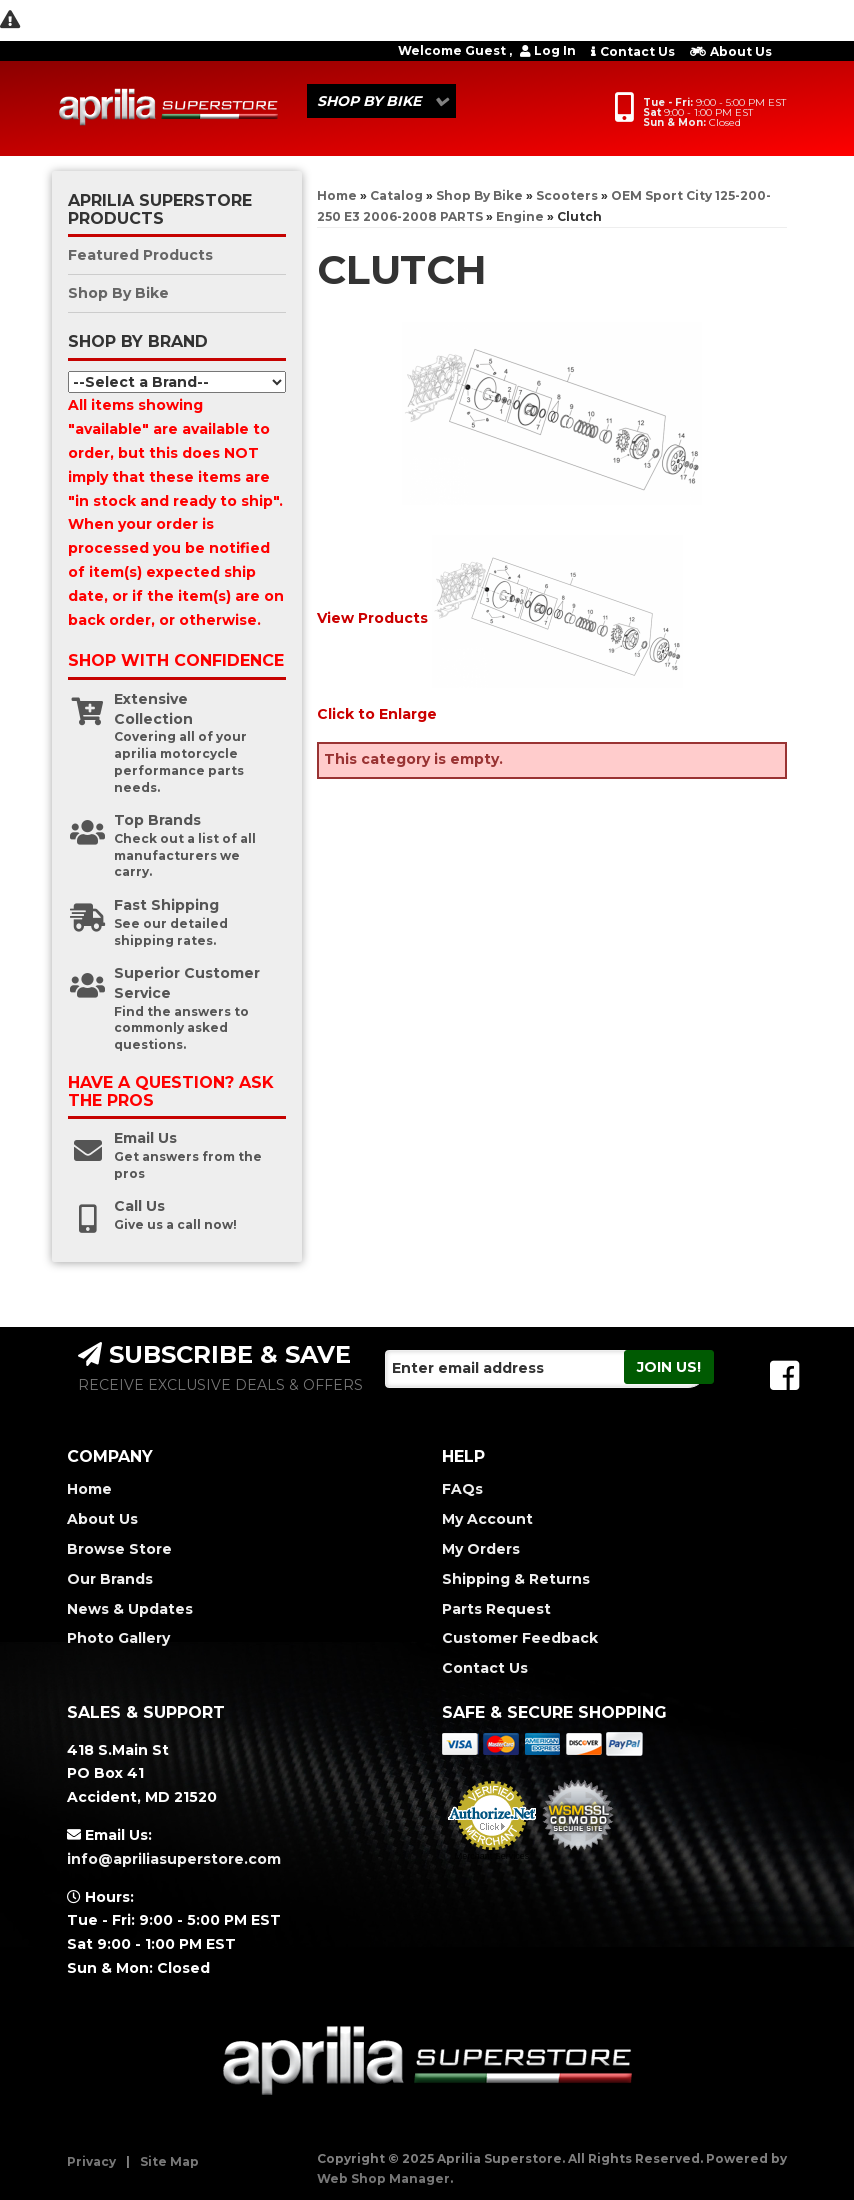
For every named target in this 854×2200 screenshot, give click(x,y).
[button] (381, 101)
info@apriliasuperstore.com (174, 1859)
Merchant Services (492, 1856)
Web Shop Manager (383, 2178)
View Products (372, 618)
